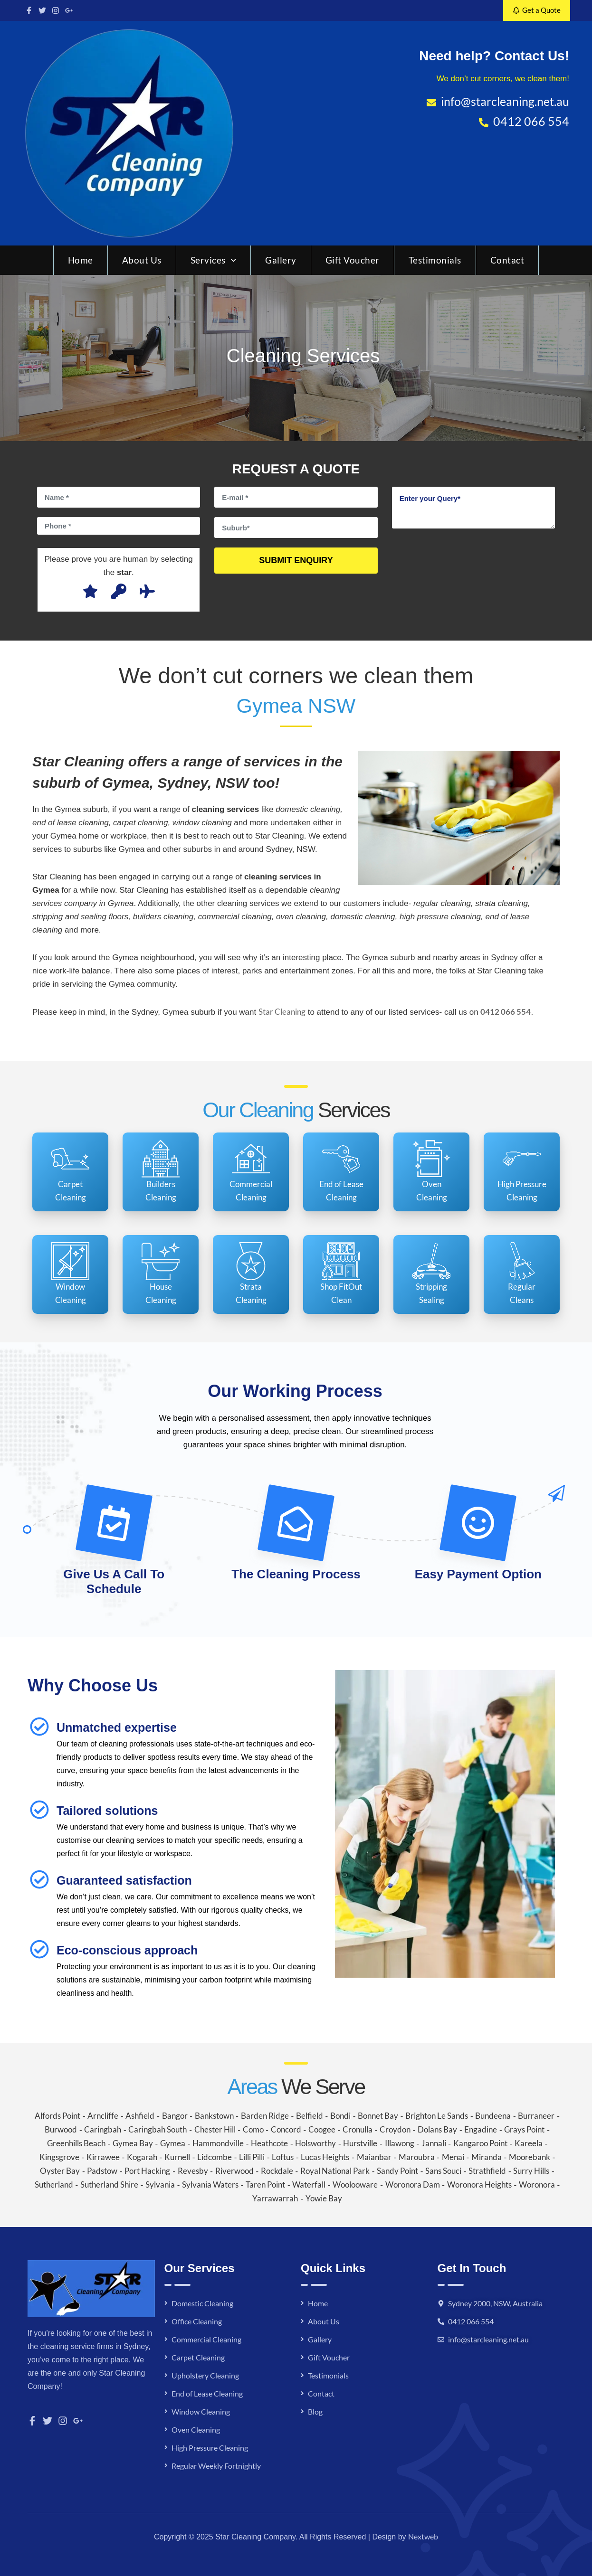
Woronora (537, 2184)
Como (253, 2129)
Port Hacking (147, 2171)
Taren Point (265, 2184)
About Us (142, 260)
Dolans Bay (437, 2129)
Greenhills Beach (76, 2143)
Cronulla (357, 2129)
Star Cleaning (282, 1012)
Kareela (529, 2143)
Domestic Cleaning (202, 2303)
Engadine (480, 2129)
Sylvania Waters (210, 2184)
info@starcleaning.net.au (488, 2339)
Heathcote (269, 2143)
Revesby (193, 2171)
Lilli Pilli (252, 2157)
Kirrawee (103, 2157)
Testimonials (435, 260)
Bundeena (493, 2116)
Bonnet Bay (378, 2116)
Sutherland (54, 2184)
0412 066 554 (471, 2321)
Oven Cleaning (196, 2429)
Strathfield (487, 2171)
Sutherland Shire (109, 2184)
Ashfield (139, 2116)
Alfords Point (57, 2116)
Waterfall (308, 2184)
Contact (507, 260)
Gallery (280, 260)
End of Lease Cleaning (207, 2393)
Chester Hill (215, 2129)
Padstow (102, 2171)
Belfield (309, 2116)
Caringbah (102, 2129)
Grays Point (524, 2129)
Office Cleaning (197, 2321)
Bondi (340, 2116)
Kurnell (177, 2157)
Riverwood (234, 2171)
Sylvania (160, 2184)
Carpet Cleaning (198, 2357)
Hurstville (360, 2143)
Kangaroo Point (480, 2143)
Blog (315, 2411)
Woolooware (355, 2184)
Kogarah (142, 2157)
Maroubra (417, 2157)
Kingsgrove (59, 2157)
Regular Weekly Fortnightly (216, 2465)
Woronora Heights (479, 2184)
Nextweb (423, 2536)
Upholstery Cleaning (205, 2375)
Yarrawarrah (275, 2198)
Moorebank (529, 2157)
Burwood (61, 2129)
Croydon (395, 2129)
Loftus (283, 2157)
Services (214, 260)
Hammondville (218, 2143)
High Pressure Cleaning (210, 2447)
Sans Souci (443, 2171)
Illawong (399, 2143)
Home (80, 260)
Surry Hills (531, 2171)
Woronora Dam (412, 2184)
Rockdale (277, 2171)
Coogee (321, 2129)
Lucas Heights (325, 2157)
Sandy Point (397, 2171)
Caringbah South (157, 2129)
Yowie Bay (324, 2198)
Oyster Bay (60, 2171)
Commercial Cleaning (206, 2339)
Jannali (433, 2143)
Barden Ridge (265, 2116)
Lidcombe (214, 2157)
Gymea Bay (133, 2143)
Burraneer (536, 2116)
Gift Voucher (352, 260)
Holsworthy (315, 2143)
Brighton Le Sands (436, 2116)
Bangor (175, 2116)
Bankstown (214, 2116)
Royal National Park (335, 2171)
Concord (286, 2129)
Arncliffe (102, 2116)
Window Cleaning (201, 2411)
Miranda (486, 2157)
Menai (453, 2157)
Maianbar (374, 2157)
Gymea (172, 2143)
